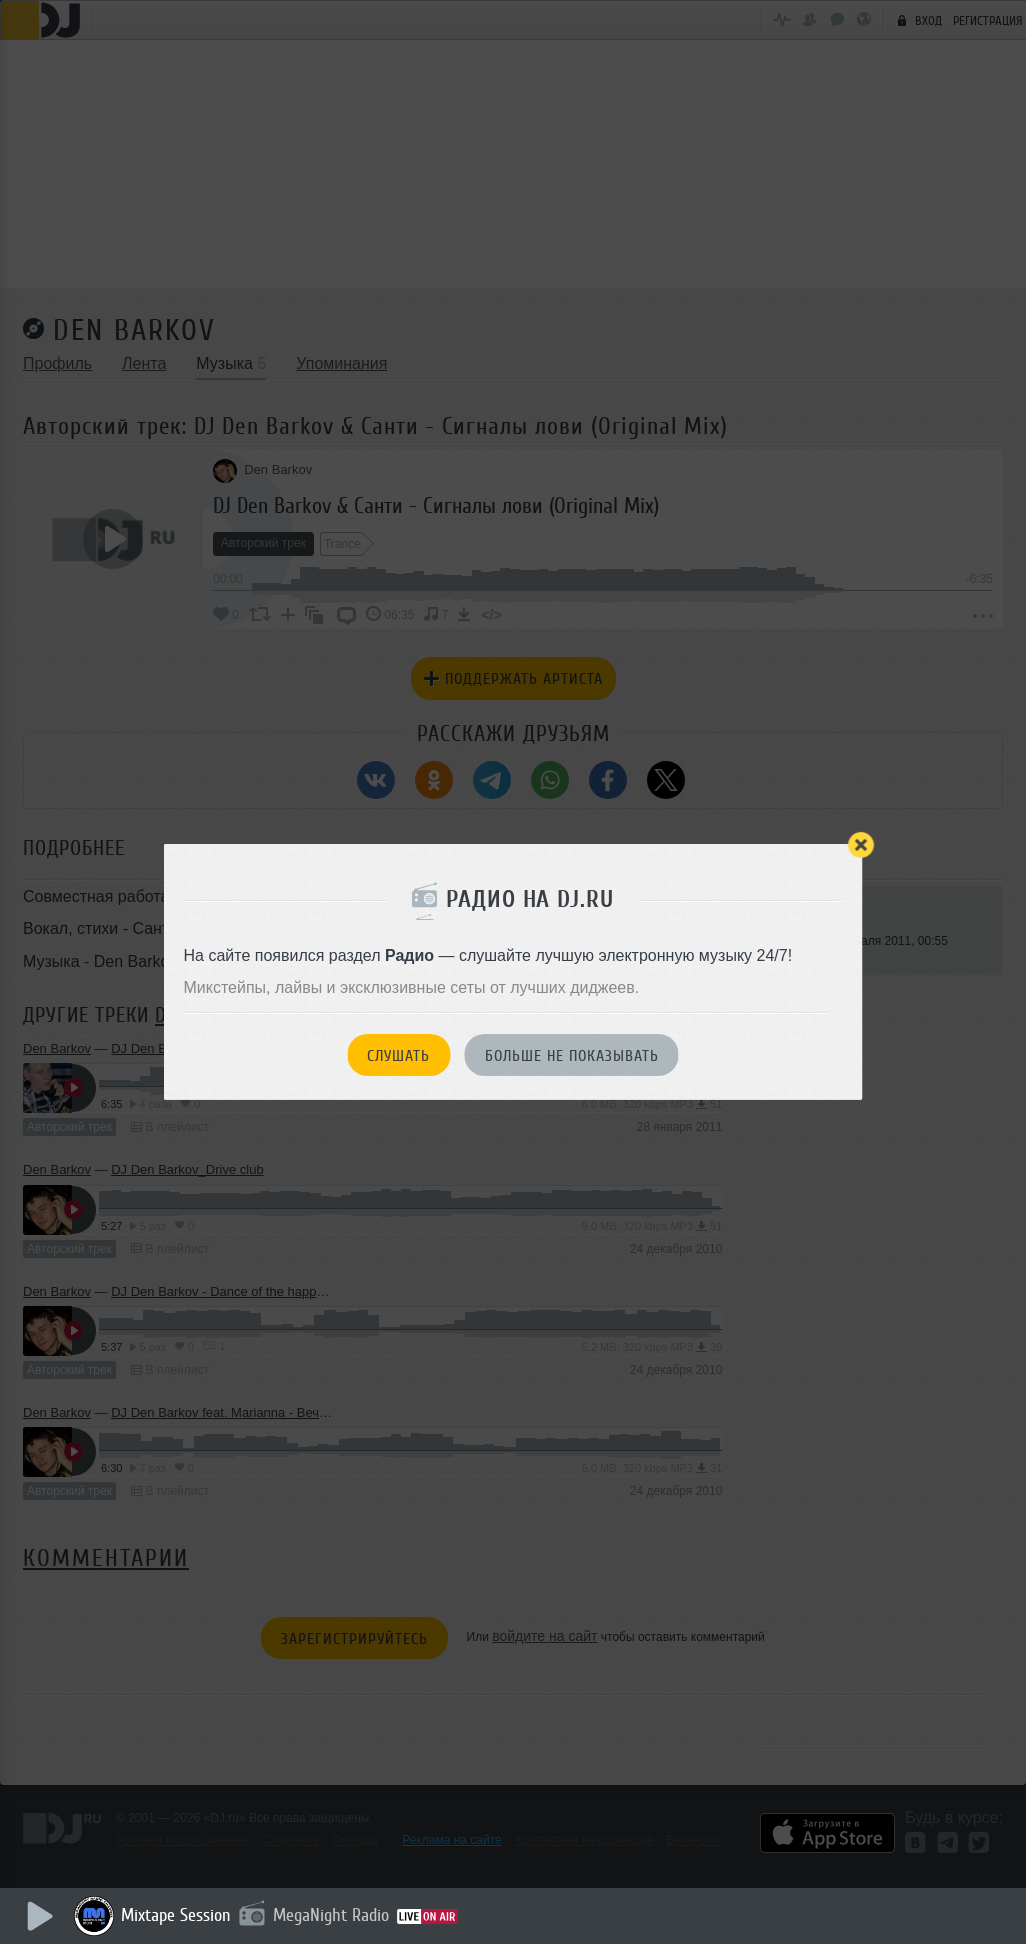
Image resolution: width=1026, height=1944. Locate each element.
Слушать (398, 1056)
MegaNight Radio (332, 1915)
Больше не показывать (572, 1056)
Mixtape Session (177, 1915)
